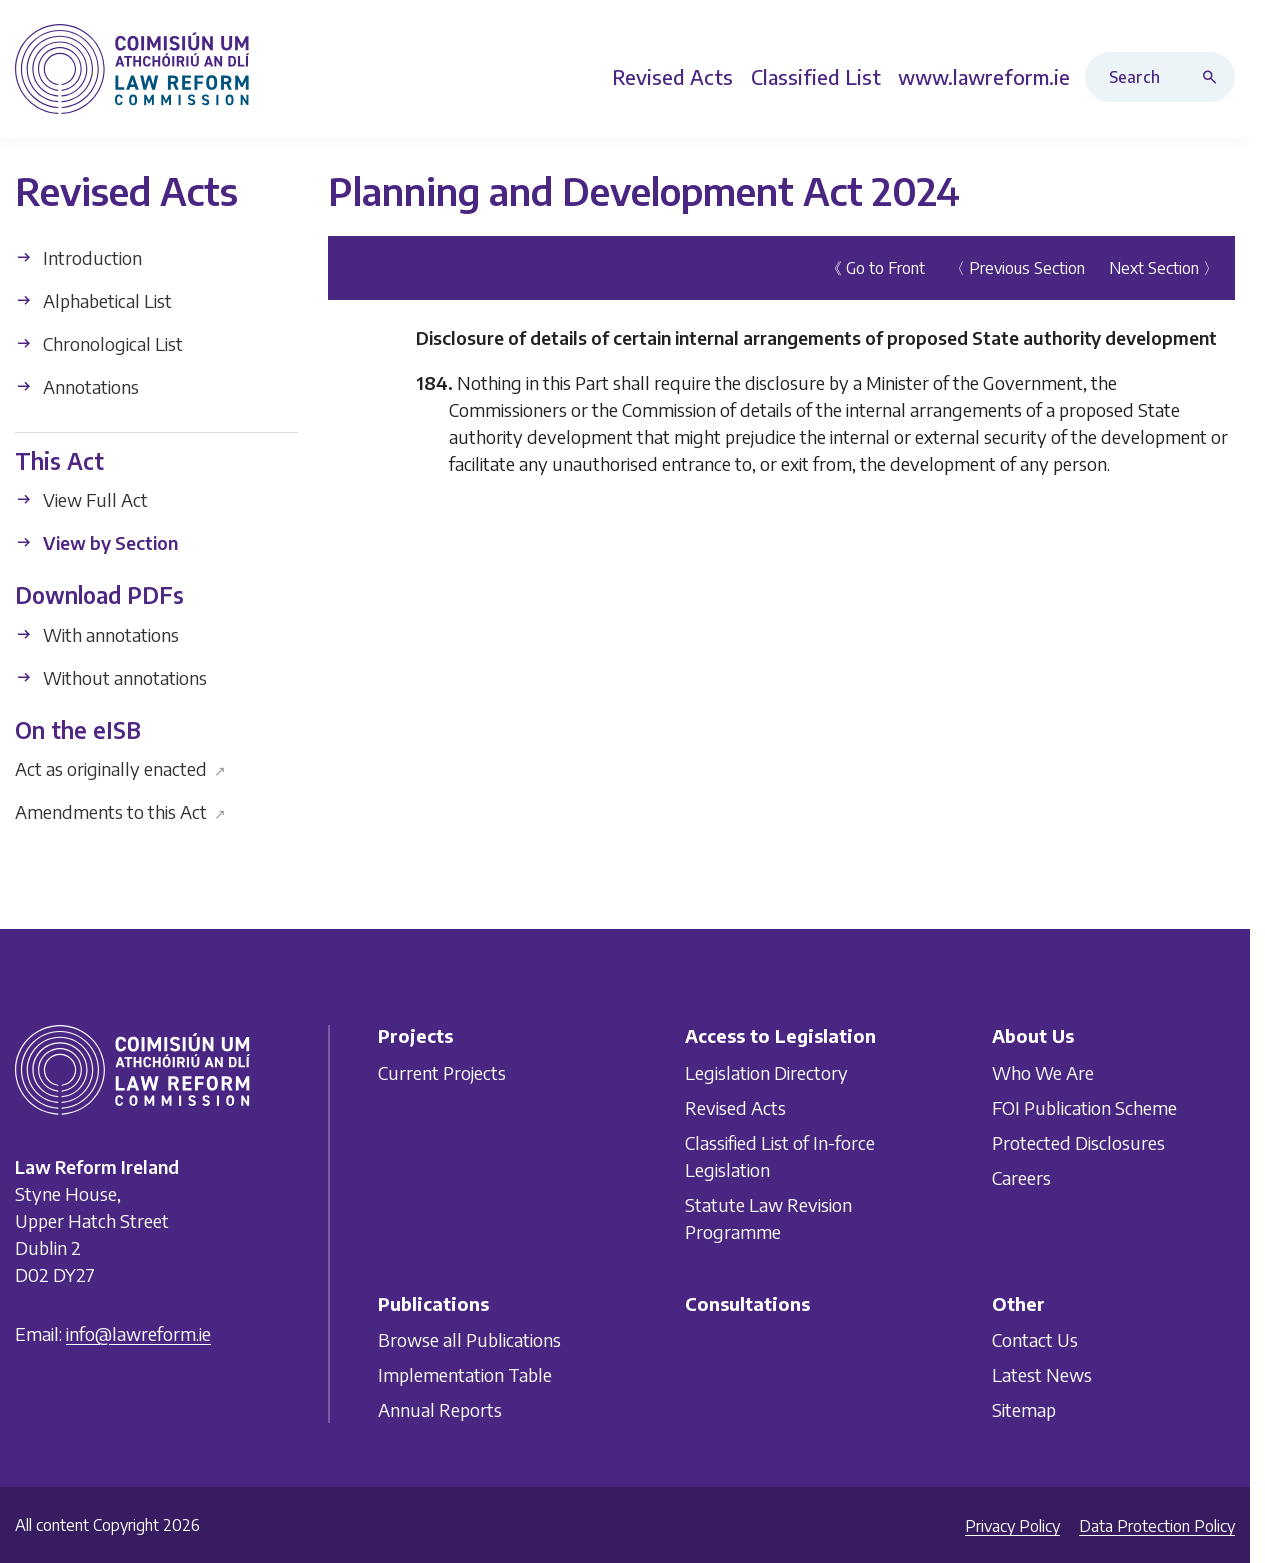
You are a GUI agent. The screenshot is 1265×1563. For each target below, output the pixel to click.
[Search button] (1214, 77)
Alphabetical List (93, 299)
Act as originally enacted (120, 768)
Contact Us (1035, 1339)
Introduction (78, 256)
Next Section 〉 (1164, 267)
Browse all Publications (469, 1339)
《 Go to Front (875, 267)
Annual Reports (440, 1409)
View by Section (96, 542)
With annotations (97, 633)
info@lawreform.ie (138, 1333)
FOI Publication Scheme (1084, 1107)
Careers (1021, 1177)
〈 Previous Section (1017, 267)
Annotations (77, 385)
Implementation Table (465, 1374)
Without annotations (111, 676)
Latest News (1042, 1374)
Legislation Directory (766, 1072)
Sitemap (1024, 1409)
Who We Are (1043, 1072)
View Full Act (81, 499)
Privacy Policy (1012, 1526)
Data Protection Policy (1157, 1526)
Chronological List (99, 342)
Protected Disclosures (1078, 1142)
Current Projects (442, 1072)
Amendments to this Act (120, 811)
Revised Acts (735, 1107)
